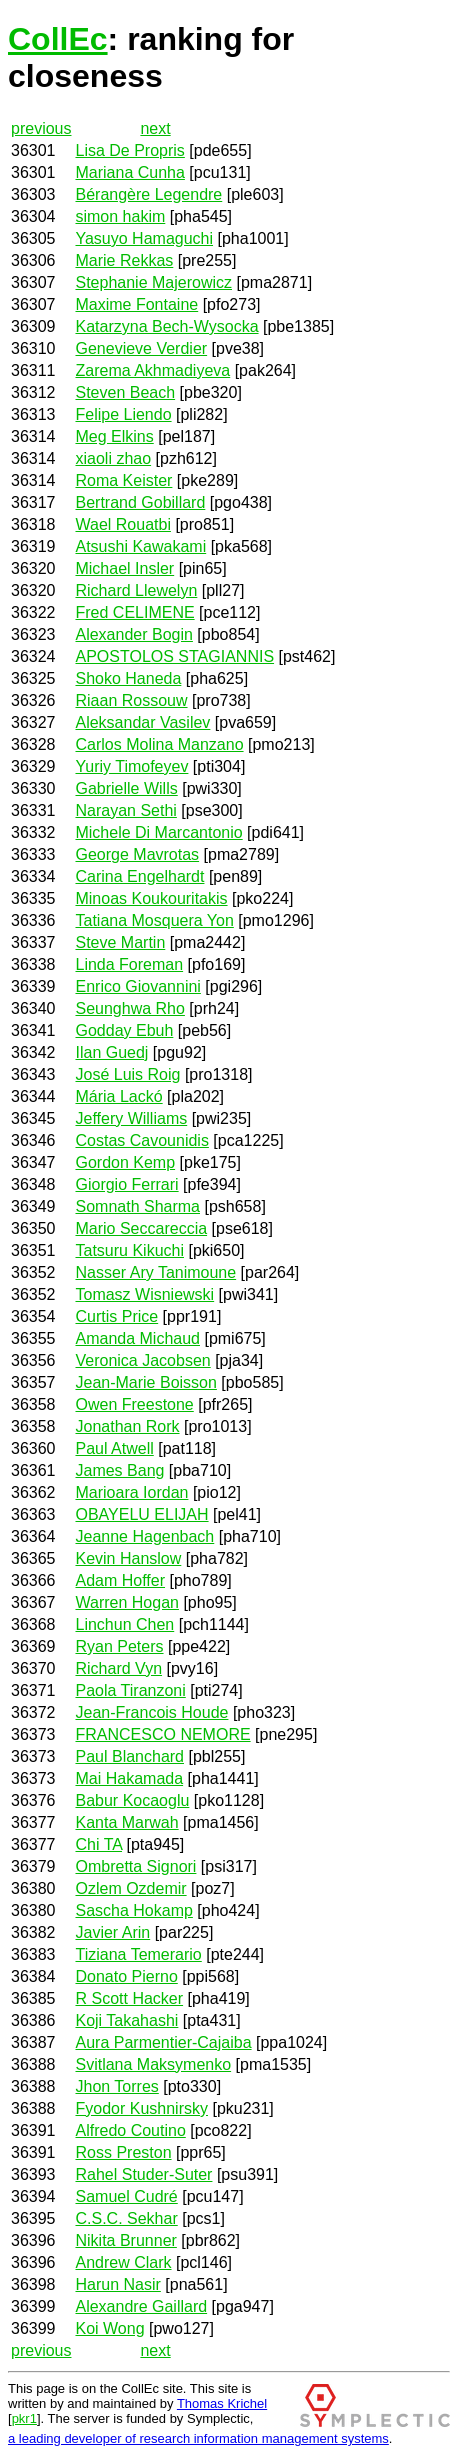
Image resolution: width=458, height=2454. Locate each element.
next (155, 128)
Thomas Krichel (222, 2403)
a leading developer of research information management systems (198, 2438)
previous (41, 128)
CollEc (58, 39)
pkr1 (24, 2418)
